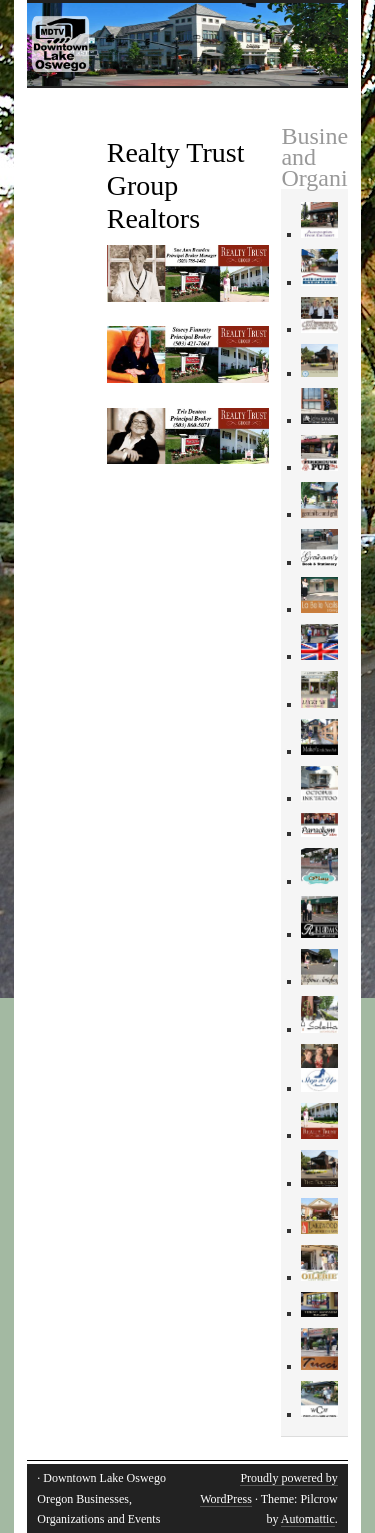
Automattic (308, 1519)
